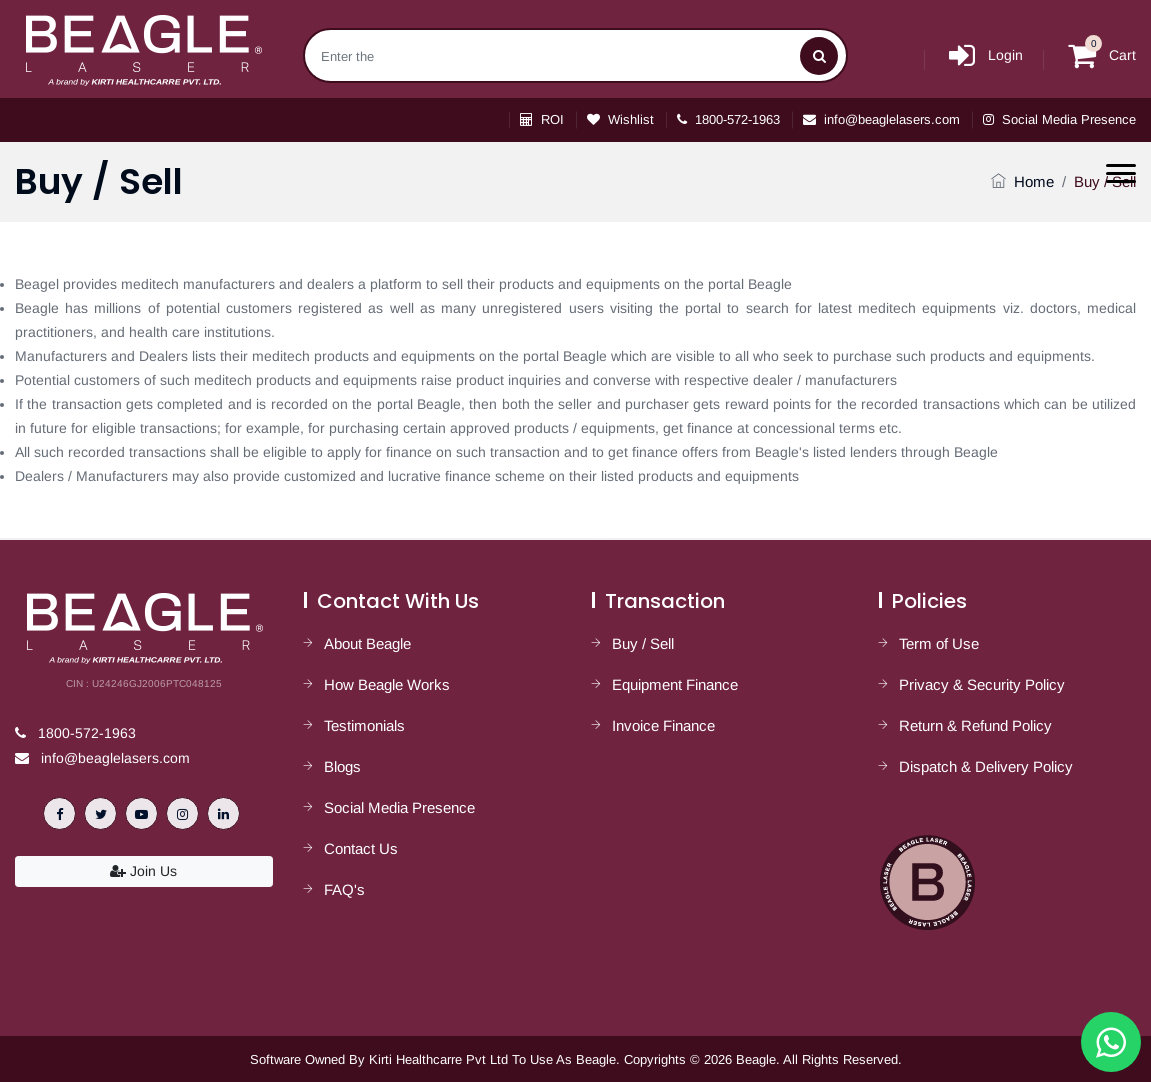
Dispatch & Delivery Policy (986, 766)
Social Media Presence (1059, 119)
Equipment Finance (675, 684)
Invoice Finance (663, 725)
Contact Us (361, 848)
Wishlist (620, 119)
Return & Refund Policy (975, 725)
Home (1034, 181)
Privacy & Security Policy (982, 684)
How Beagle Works (387, 684)
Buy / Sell (643, 643)
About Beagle (367, 643)
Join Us (143, 871)
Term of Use (939, 643)
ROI (542, 119)
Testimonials (364, 725)
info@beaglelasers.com (881, 119)
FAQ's (344, 889)
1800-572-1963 (728, 119)
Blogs (342, 766)
